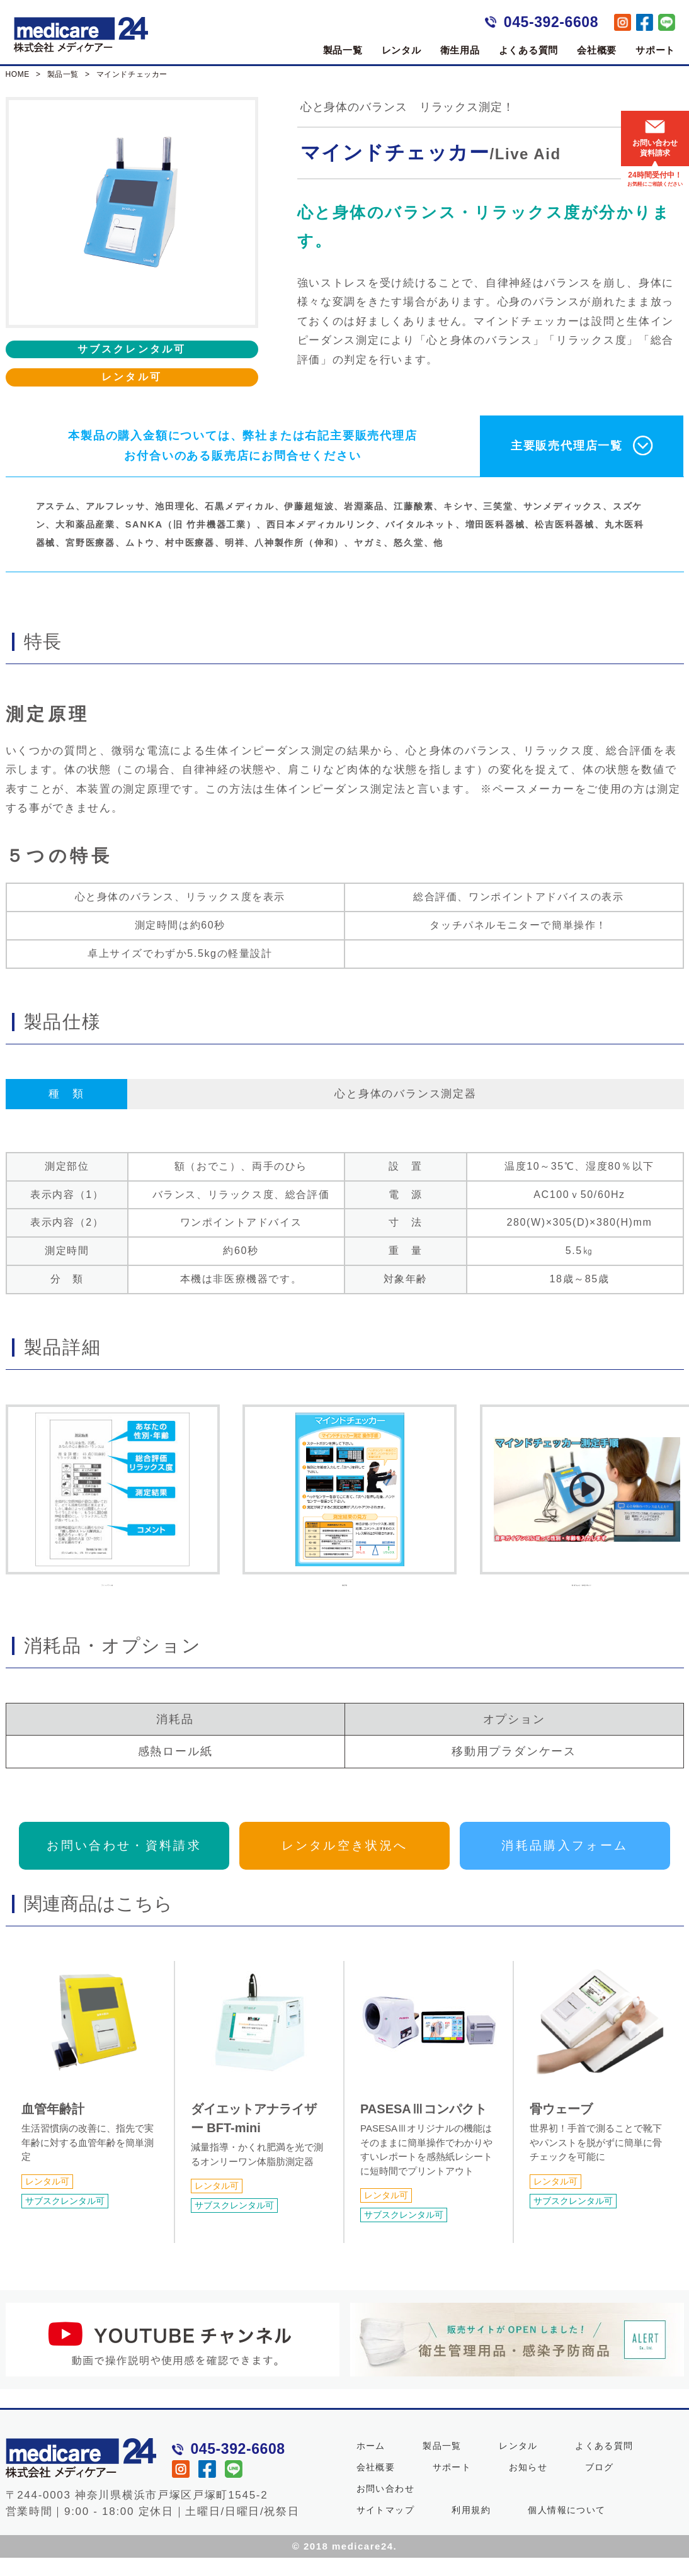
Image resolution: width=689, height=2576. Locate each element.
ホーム (370, 2464)
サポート (655, 50)
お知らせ (528, 2485)
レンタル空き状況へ (345, 1863)
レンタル (401, 50)
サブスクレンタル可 (131, 349)
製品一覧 (343, 50)
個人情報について (566, 2528)
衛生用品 (460, 50)
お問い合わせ (385, 2507)
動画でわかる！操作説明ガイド (581, 1502)
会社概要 (597, 50)
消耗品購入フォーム (564, 1863)
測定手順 (344, 1502)
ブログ (599, 2485)
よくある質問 (529, 50)
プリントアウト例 (107, 1502)
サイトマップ (385, 2528)
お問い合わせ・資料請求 (124, 1863)
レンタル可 (131, 376)
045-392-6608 (551, 22)
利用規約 (471, 2528)
